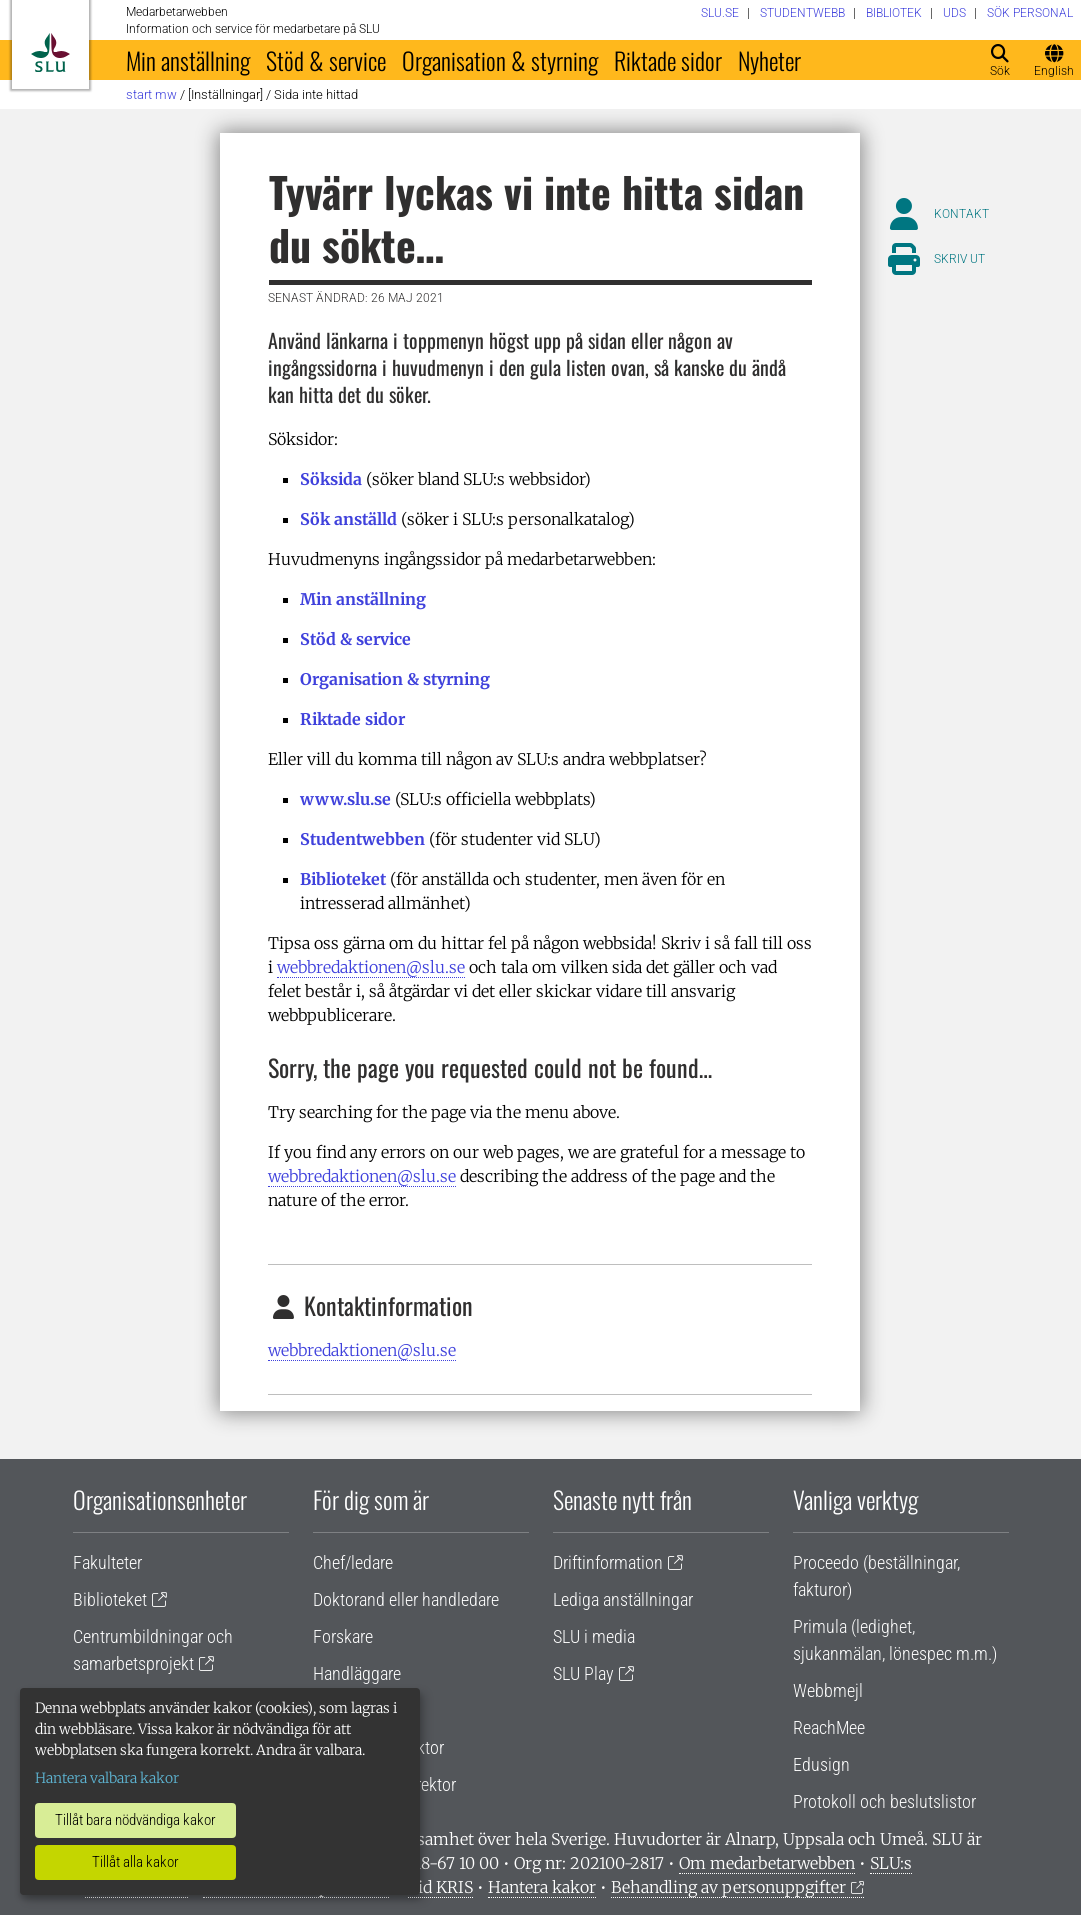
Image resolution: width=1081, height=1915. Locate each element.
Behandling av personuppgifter (728, 1887)
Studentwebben (362, 839)
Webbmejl (828, 1690)
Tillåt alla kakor (135, 1862)
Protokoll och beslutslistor (884, 1801)
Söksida (331, 479)
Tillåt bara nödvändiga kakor (135, 1820)
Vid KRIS (440, 1887)
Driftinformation (608, 1562)
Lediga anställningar (623, 1599)
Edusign (821, 1764)
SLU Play (583, 1673)
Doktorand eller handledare (406, 1599)
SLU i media (594, 1636)
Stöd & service (326, 60)
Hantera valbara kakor (107, 1778)
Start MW (151, 94)
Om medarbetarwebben (767, 1863)
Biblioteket (343, 879)
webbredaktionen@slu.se (371, 967)
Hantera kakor (542, 1887)
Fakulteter (107, 1562)
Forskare (343, 1636)
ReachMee (829, 1727)
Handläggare (357, 1673)
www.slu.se (345, 799)
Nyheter (769, 60)
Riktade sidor (668, 60)
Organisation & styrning (500, 60)
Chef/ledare (353, 1562)
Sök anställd (348, 519)
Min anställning (188, 60)
